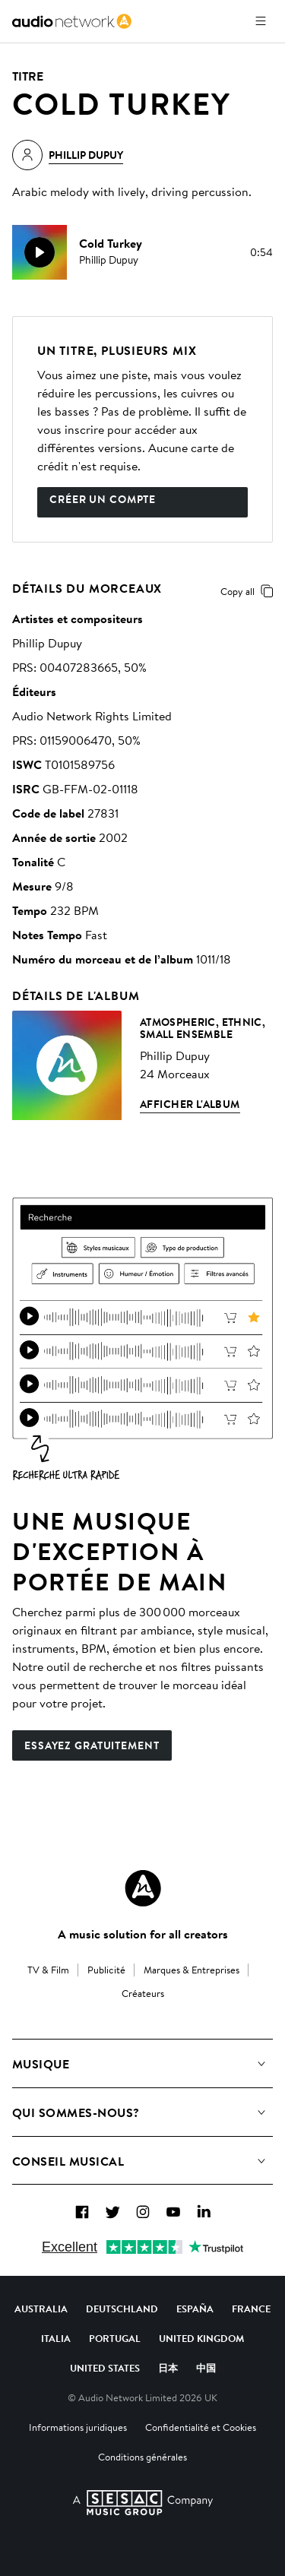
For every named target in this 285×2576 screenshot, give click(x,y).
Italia (56, 2338)
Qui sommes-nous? (76, 2112)
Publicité (106, 1969)
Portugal (115, 2338)
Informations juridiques (78, 2427)
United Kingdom (201, 2338)
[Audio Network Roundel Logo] (143, 1888)
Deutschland (122, 2308)
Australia (41, 2308)
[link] (71, 21)
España (195, 2308)
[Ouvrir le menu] (261, 21)
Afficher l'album (190, 1104)
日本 (168, 2368)
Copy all (249, 591)
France (251, 2308)
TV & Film (48, 1969)
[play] (39, 252)
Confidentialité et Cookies (200, 2427)
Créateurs (143, 1993)
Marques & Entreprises (191, 1969)
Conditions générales (142, 2457)
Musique (40, 2063)
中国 (206, 2368)
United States (105, 2368)
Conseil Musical (68, 2161)
